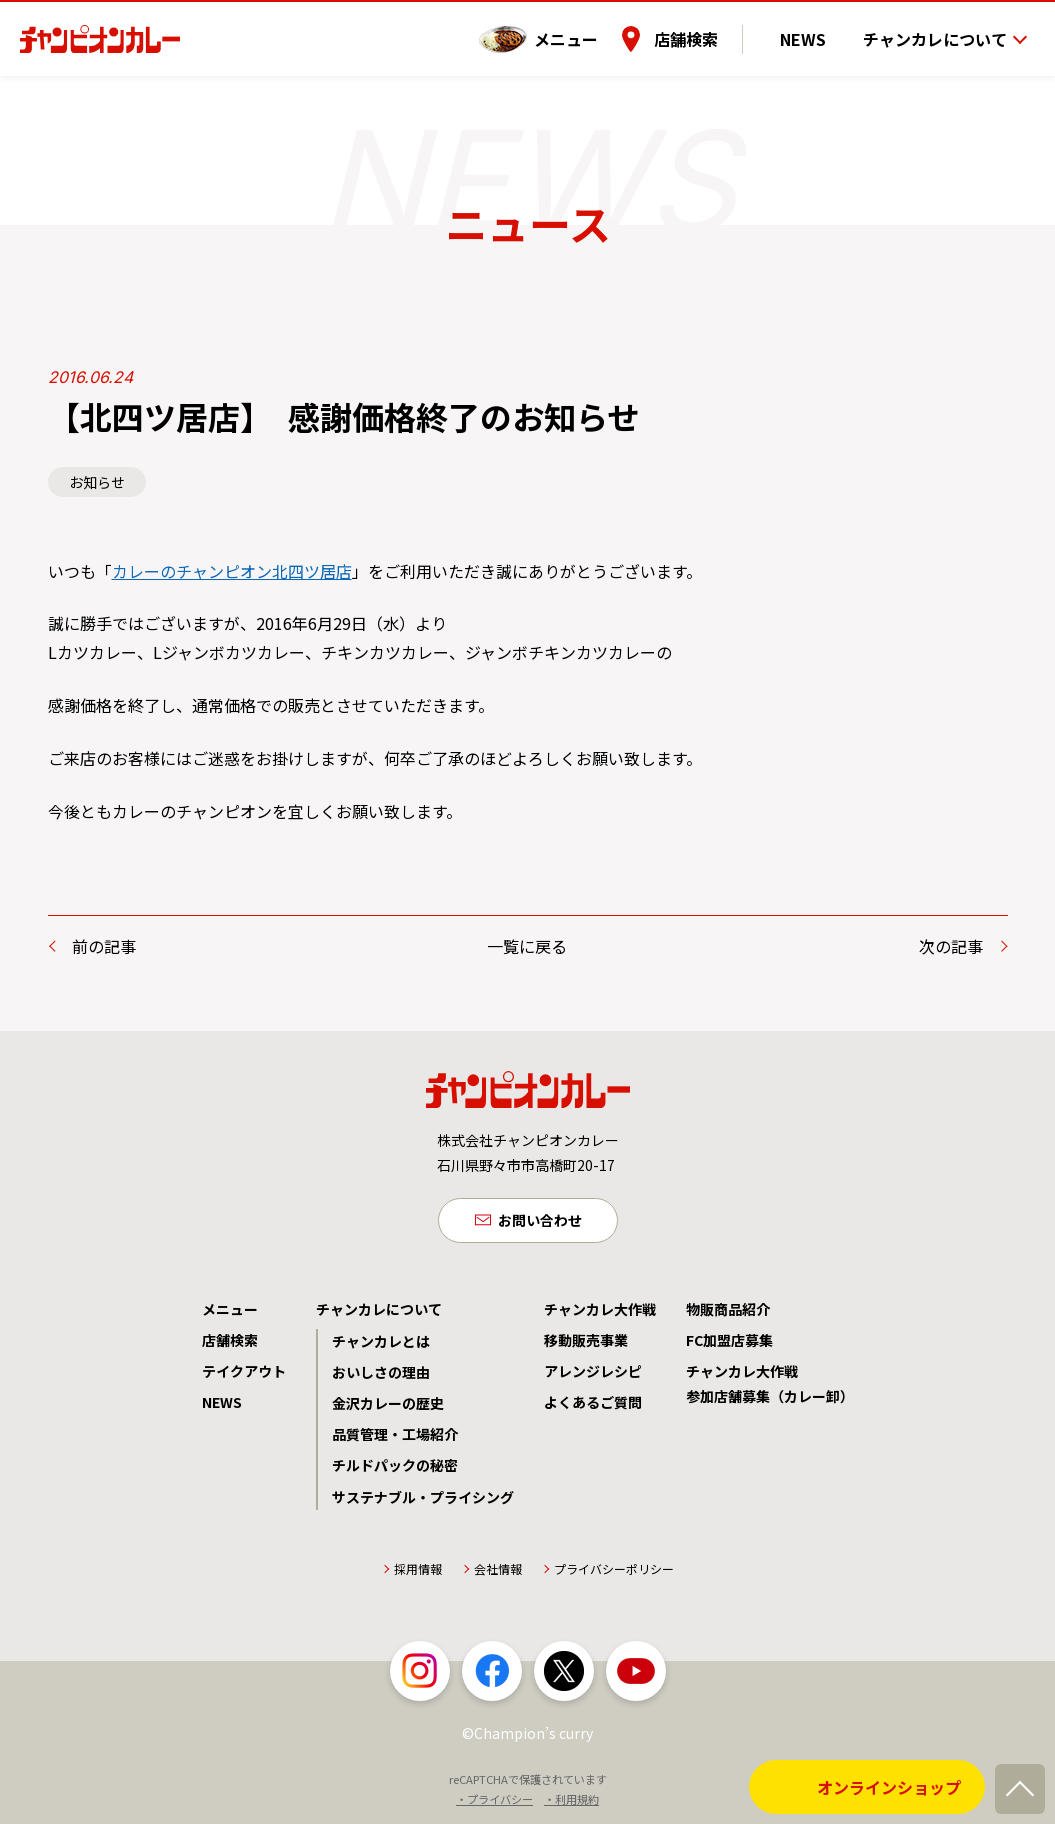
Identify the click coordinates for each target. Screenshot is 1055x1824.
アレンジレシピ (593, 1375)
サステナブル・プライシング (423, 1500)
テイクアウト (244, 1375)
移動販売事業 (586, 1343)
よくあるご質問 (593, 1406)
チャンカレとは (381, 1344)
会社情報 (498, 1571)
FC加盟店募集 (729, 1343)
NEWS (816, 29)
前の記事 (104, 946)
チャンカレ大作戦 (600, 1312)
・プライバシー (494, 1803)
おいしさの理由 (381, 1376)
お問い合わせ (540, 1221)
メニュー (592, 29)
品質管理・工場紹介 (395, 1438)
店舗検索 (712, 29)
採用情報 (418, 1571)
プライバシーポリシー (614, 1571)
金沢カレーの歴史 (388, 1407)
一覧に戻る (527, 946)
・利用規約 (571, 1803)
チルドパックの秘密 (395, 1469)
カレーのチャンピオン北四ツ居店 (232, 571)
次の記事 (951, 946)
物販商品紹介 (728, 1312)
